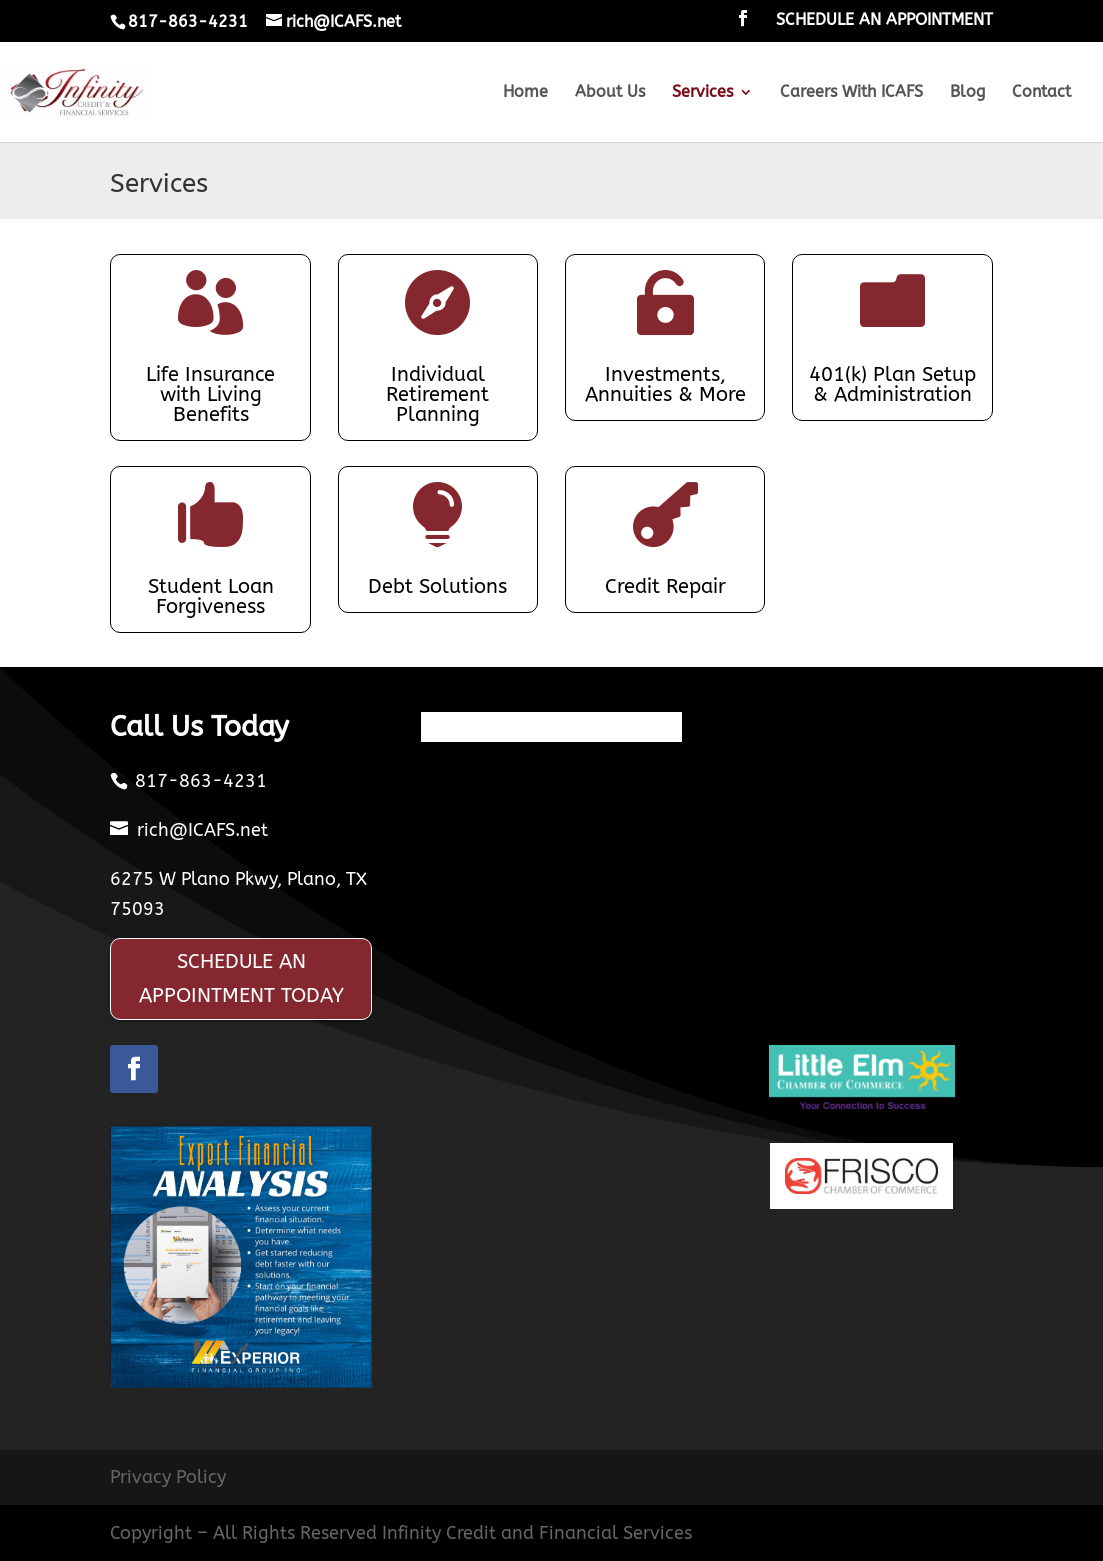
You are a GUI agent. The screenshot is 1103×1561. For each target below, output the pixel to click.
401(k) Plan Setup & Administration (892, 384)
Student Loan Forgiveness (211, 596)
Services (702, 93)
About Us (610, 93)
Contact (1041, 93)
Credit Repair (665, 586)
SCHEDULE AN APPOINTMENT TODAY (241, 978)
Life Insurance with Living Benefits (210, 394)
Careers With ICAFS (851, 93)
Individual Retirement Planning (437, 394)
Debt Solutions (437, 586)
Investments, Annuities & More (665, 384)
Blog (967, 93)
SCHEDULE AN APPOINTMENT (884, 20)
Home (525, 93)
